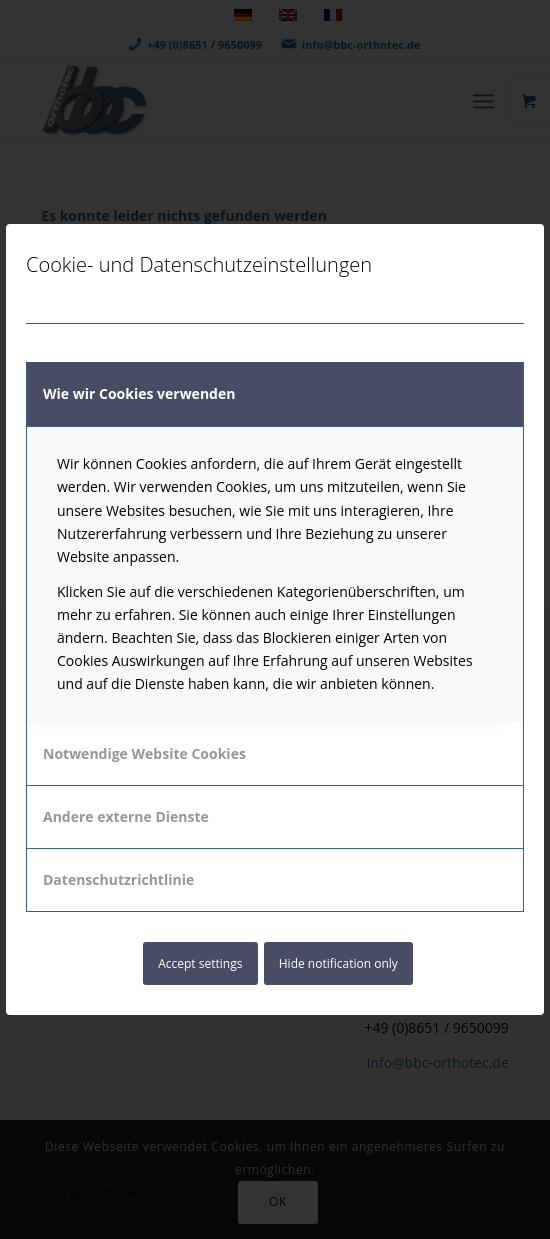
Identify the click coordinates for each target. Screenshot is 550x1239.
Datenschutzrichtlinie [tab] (118, 879)
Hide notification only (338, 963)
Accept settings (200, 963)
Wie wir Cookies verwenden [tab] (139, 393)
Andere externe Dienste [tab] (126, 816)
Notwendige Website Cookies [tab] (144, 753)
